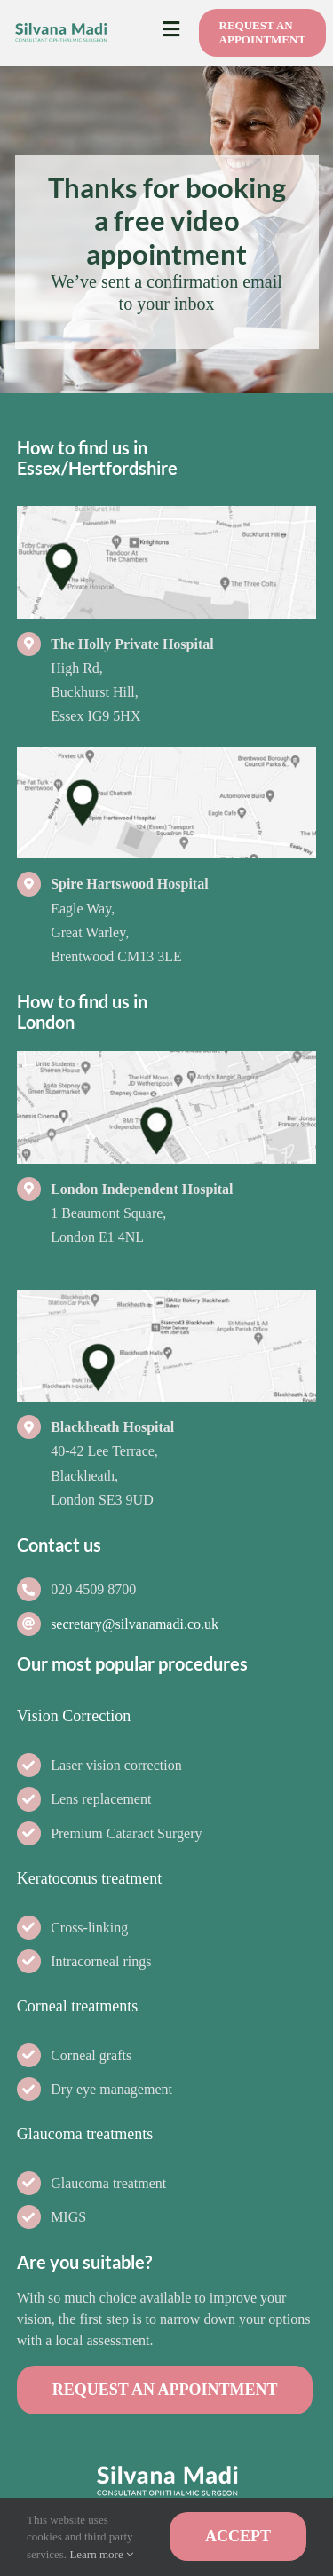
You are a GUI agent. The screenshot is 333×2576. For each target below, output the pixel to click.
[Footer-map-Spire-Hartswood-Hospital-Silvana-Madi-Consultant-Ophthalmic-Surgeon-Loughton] (167, 754)
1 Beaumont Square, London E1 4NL (142, 1213)
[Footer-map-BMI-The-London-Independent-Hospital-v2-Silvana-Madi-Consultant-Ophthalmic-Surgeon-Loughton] (167, 1059)
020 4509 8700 (93, 1589)
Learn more (101, 2554)
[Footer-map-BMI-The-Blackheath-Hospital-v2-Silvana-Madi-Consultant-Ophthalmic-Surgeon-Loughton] (167, 1298)
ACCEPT (238, 2536)
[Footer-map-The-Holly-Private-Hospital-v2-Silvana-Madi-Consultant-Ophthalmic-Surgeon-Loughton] (167, 514)
